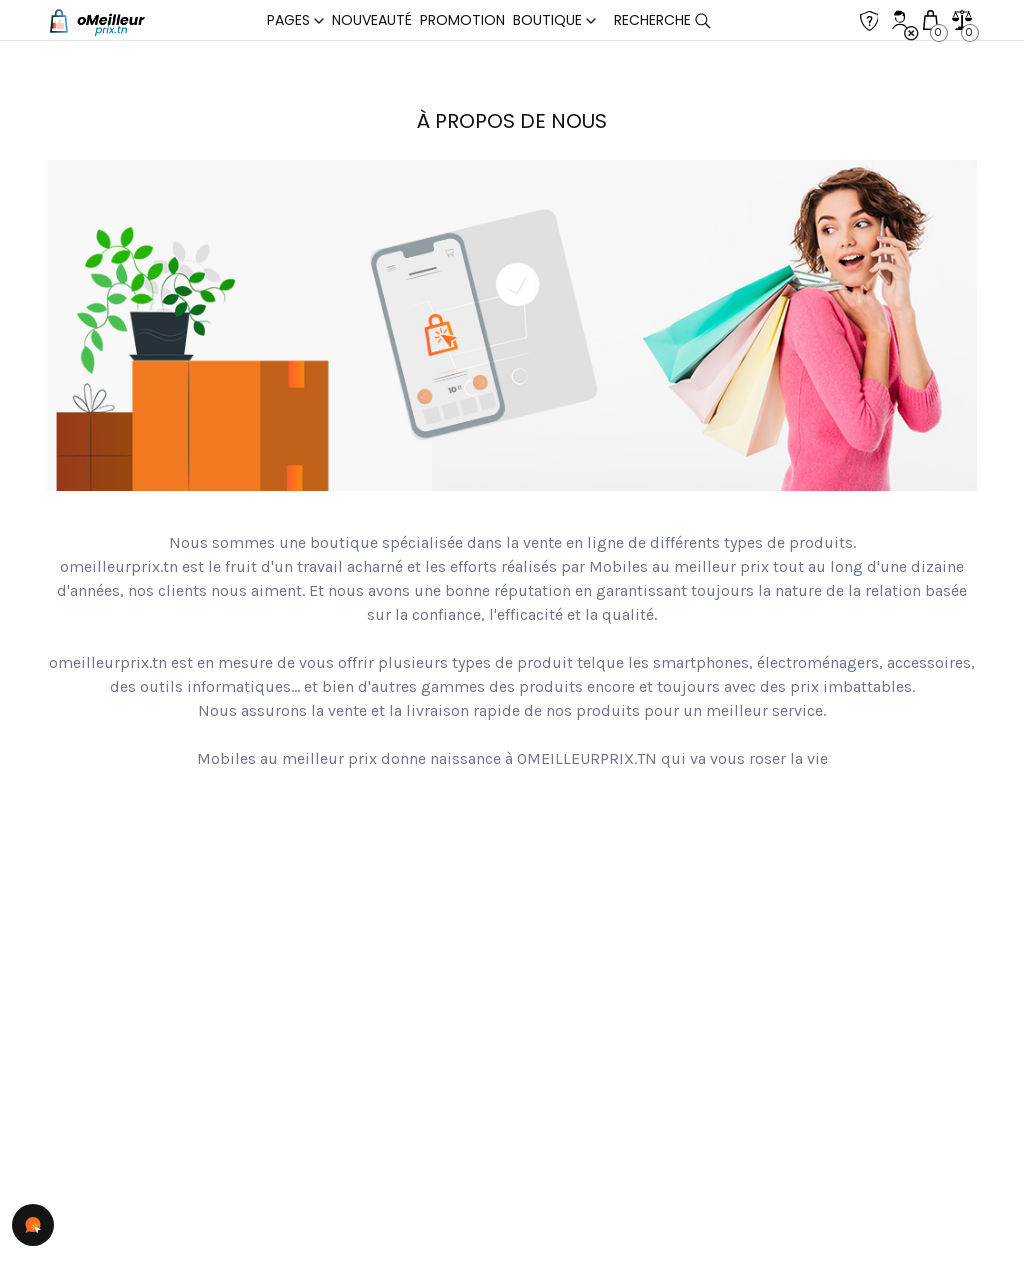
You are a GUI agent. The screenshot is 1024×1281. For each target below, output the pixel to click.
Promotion (462, 20)
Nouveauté (372, 20)
